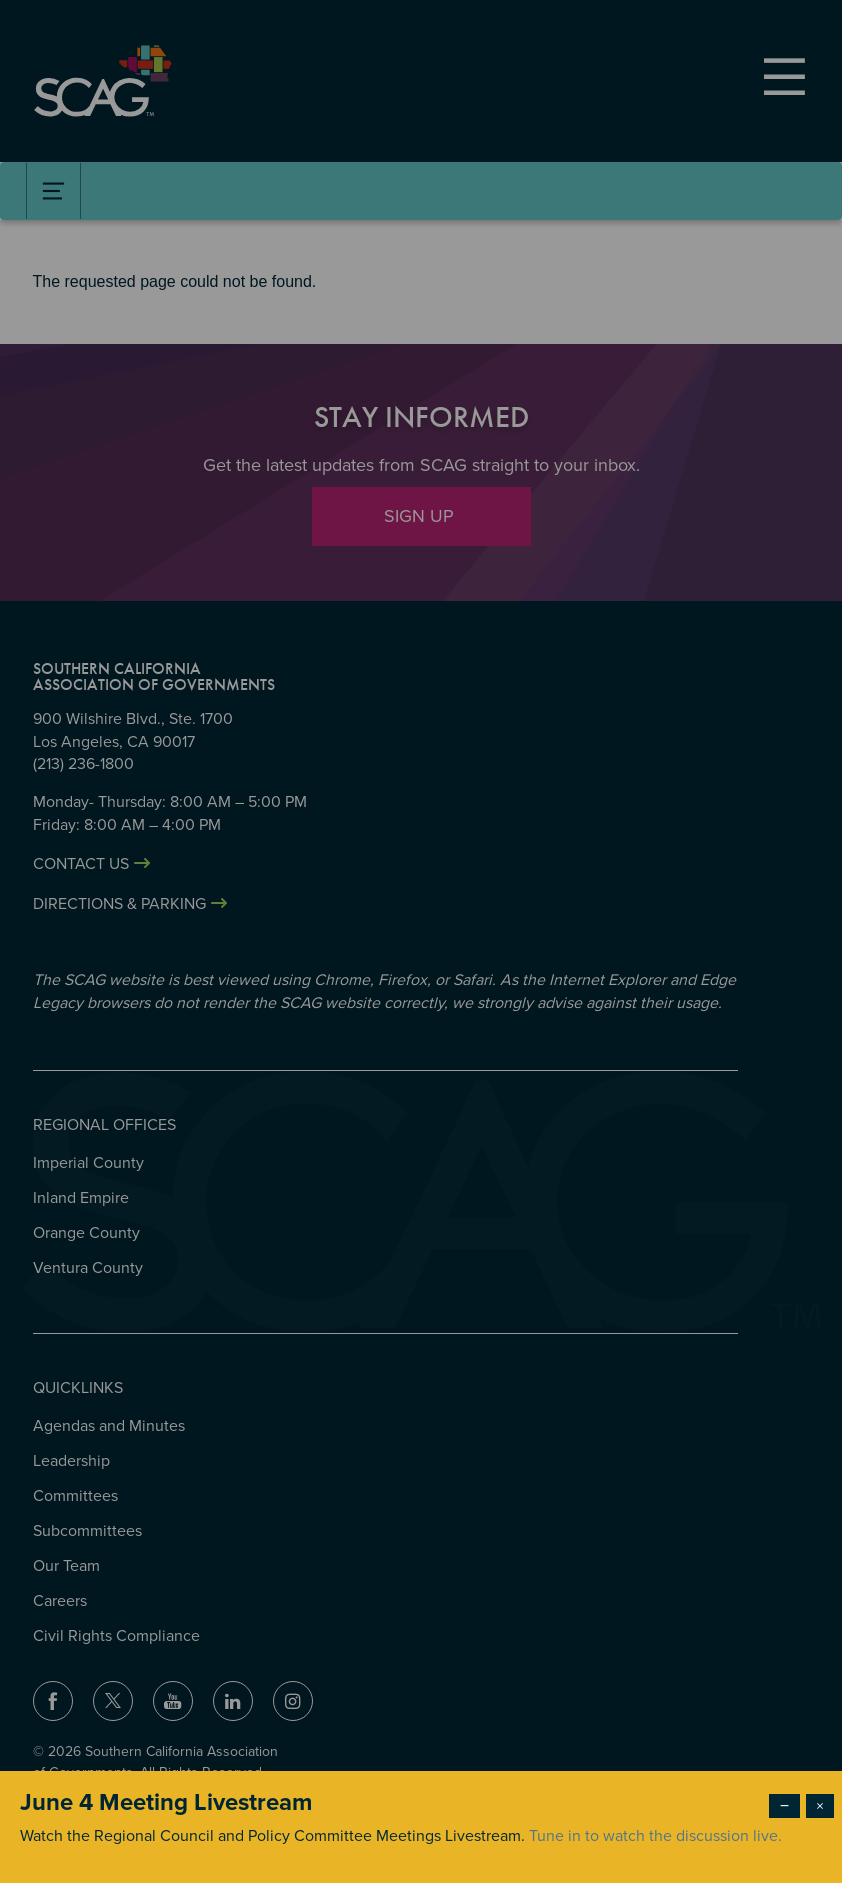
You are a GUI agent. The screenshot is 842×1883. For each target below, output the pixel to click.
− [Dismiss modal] (784, 1806)
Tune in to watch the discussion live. (655, 1836)
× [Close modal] (820, 1806)
